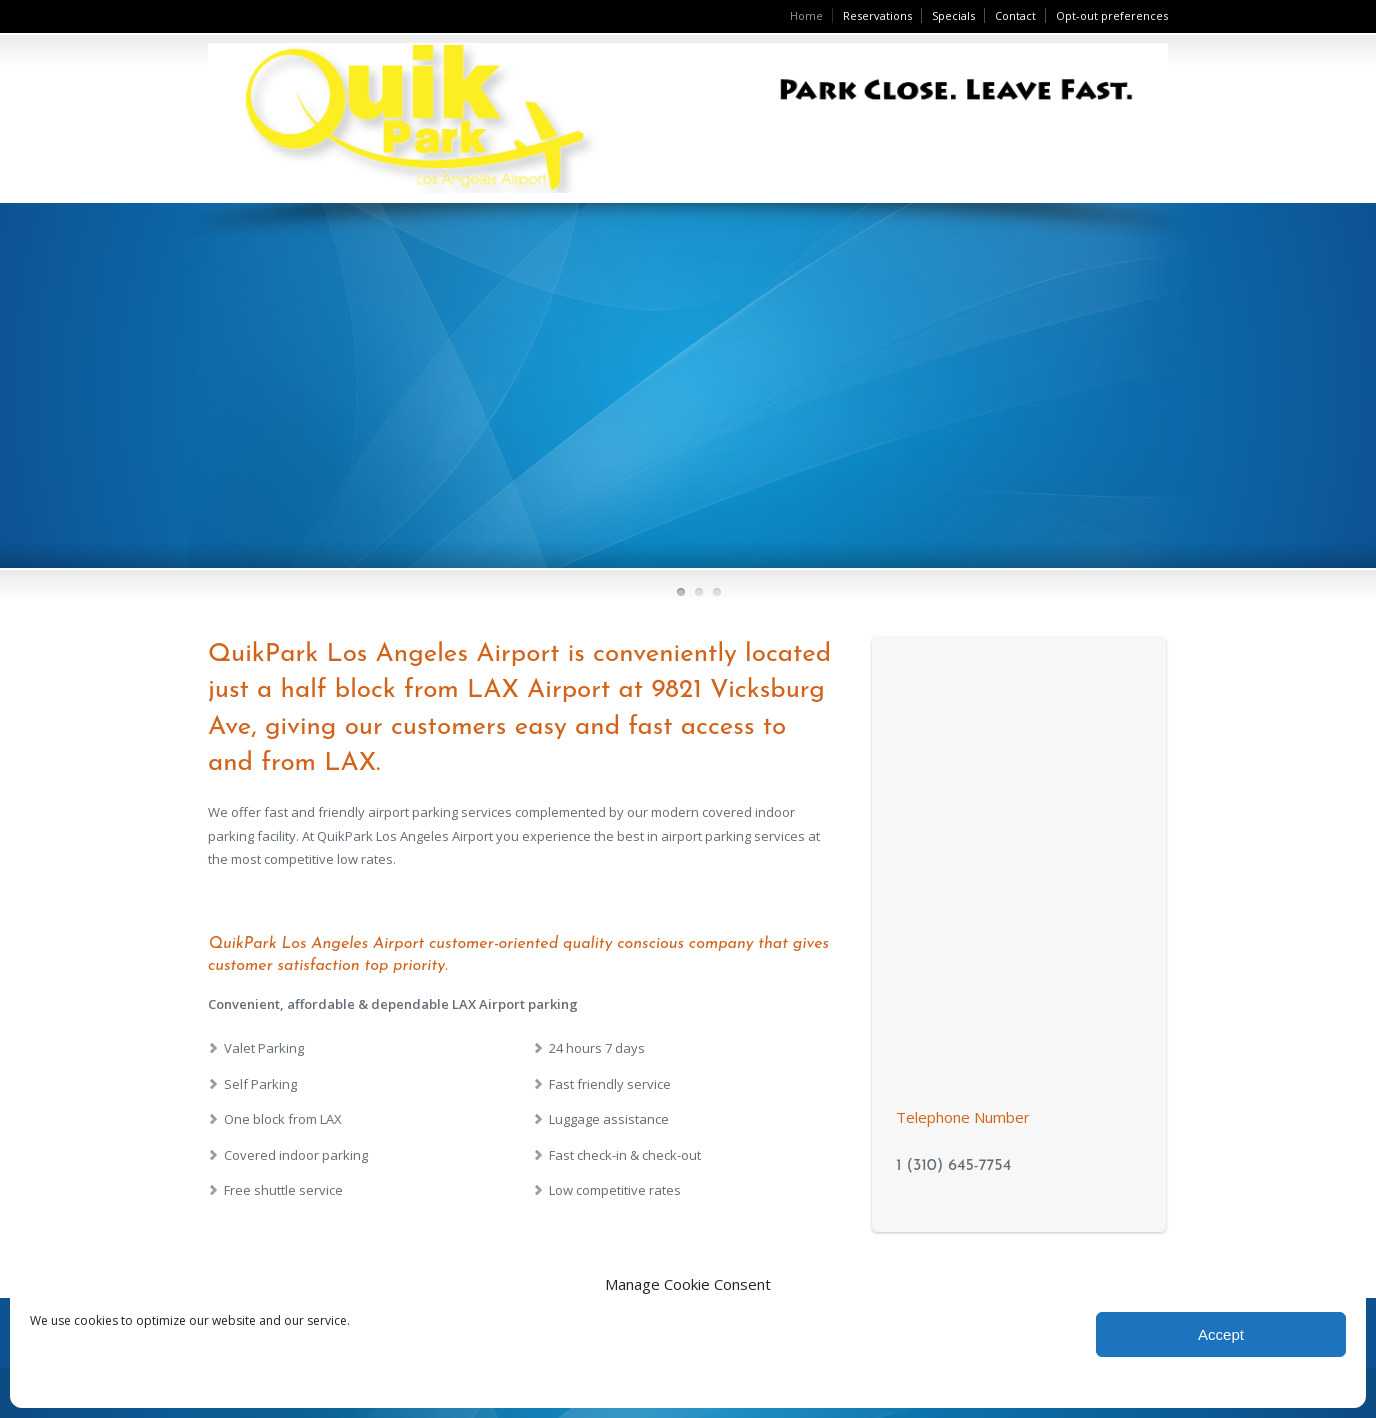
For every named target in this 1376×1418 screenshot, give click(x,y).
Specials (953, 15)
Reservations (877, 15)
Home (806, 15)
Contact (1015, 15)
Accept (1221, 1334)
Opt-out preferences (1112, 15)
